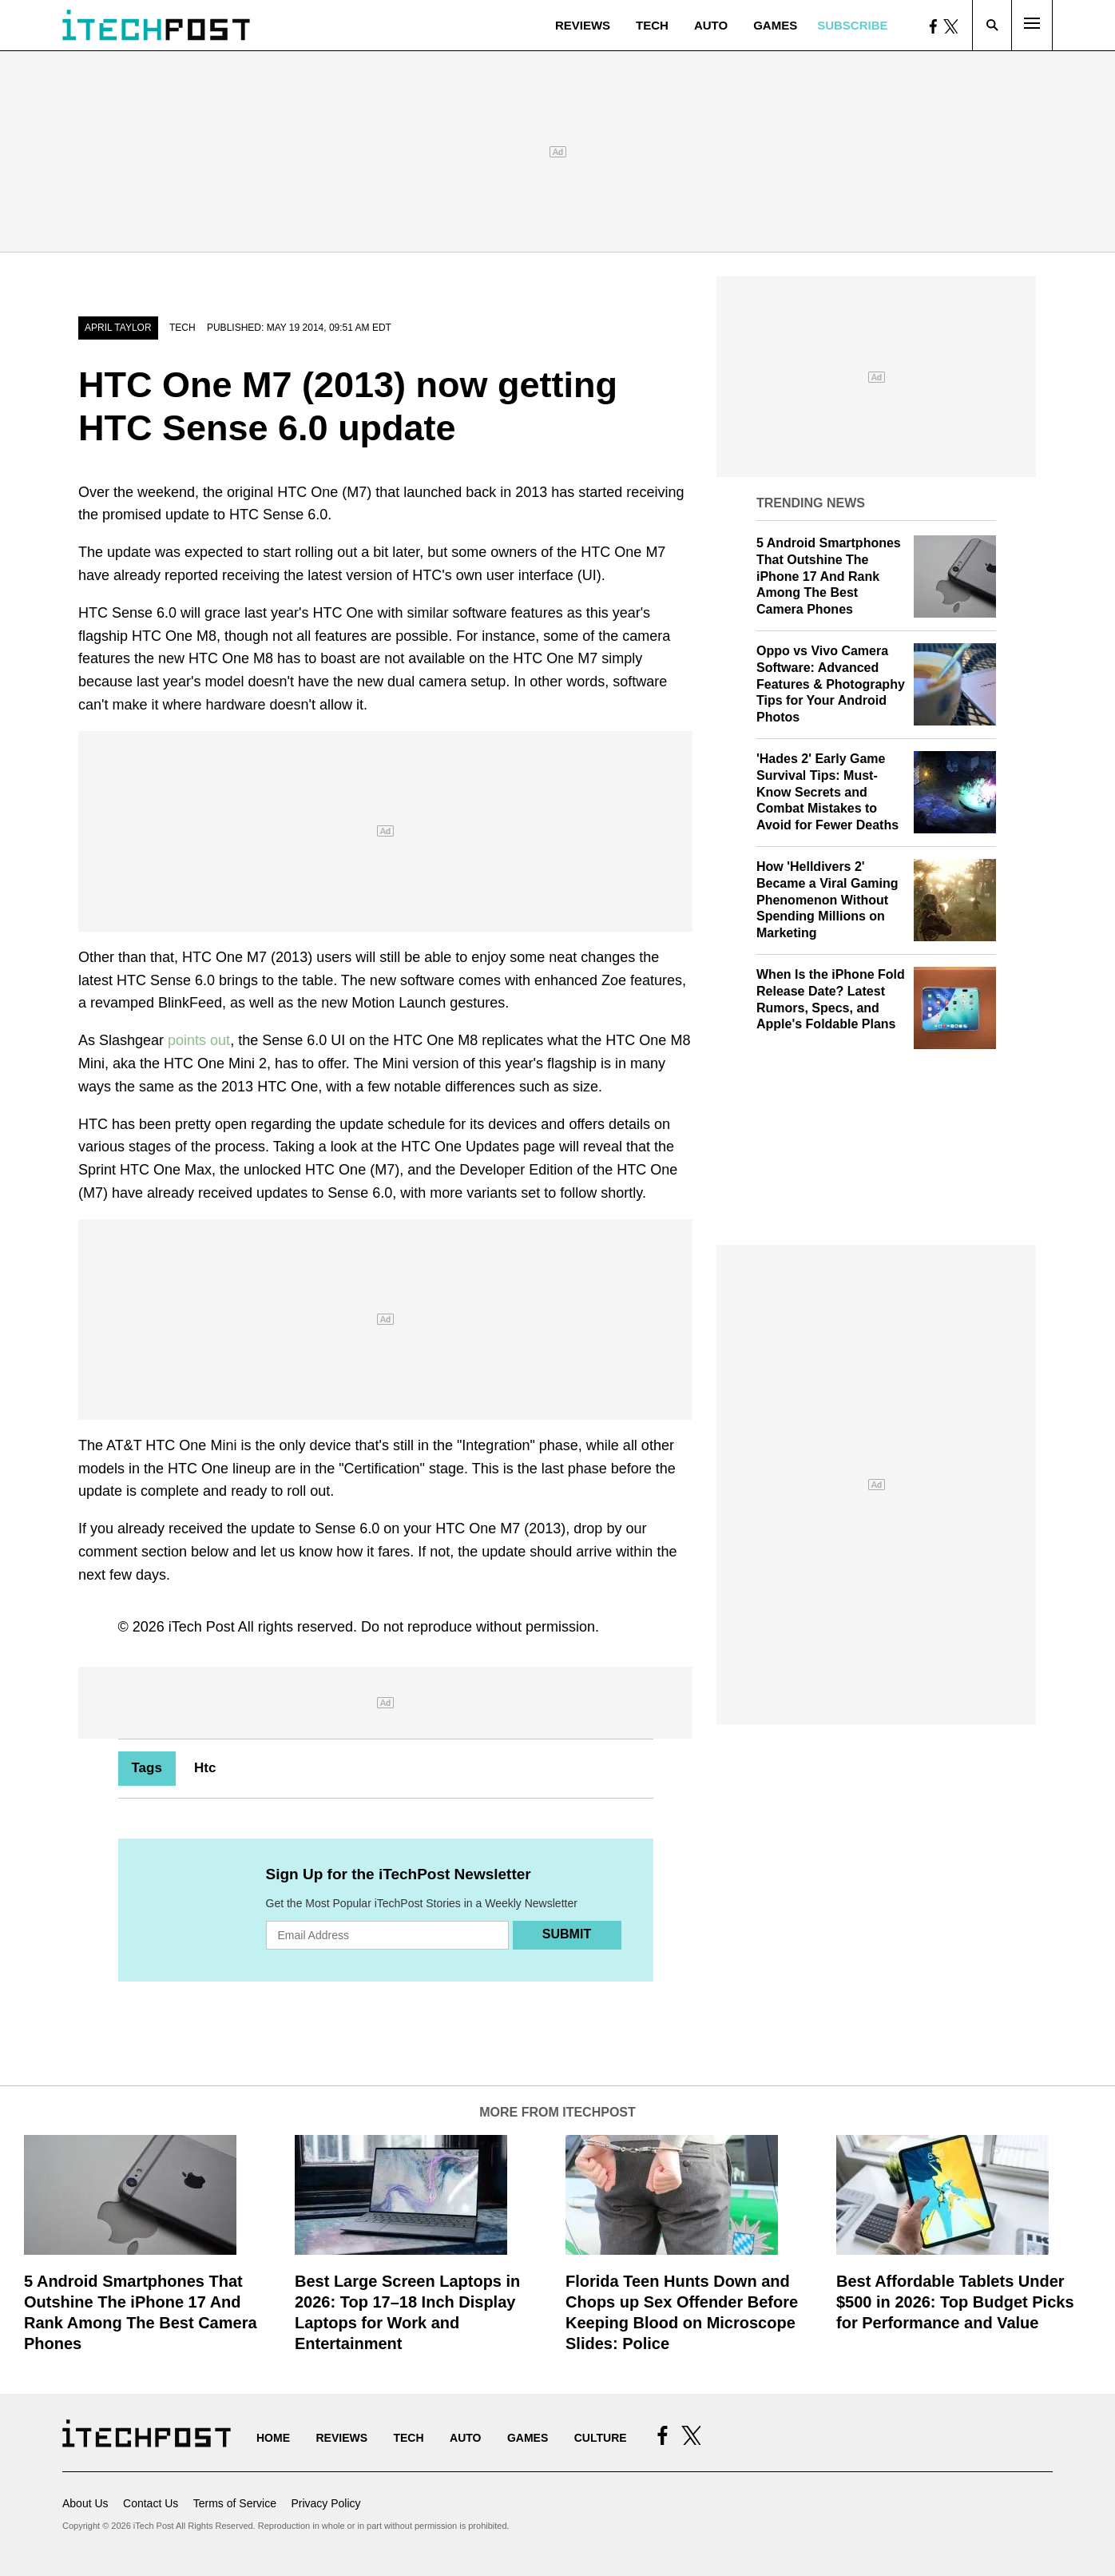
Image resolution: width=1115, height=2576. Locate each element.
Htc (205, 1767)
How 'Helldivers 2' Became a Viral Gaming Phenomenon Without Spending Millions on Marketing (827, 900)
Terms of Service (234, 2503)
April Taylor (118, 327)
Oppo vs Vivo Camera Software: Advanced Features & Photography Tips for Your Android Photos (830, 684)
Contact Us (150, 2503)
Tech (652, 25)
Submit (566, 1934)
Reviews (582, 25)
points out (199, 1040)
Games (775, 25)
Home (273, 2437)
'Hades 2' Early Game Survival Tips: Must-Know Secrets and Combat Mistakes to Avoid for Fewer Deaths (827, 792)
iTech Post (202, 1627)
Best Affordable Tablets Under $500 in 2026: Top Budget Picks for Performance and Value (955, 2302)
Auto (711, 25)
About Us (85, 2503)
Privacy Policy (325, 2503)
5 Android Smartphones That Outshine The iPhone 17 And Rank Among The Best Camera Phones (828, 576)
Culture (600, 2437)
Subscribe (852, 25)
